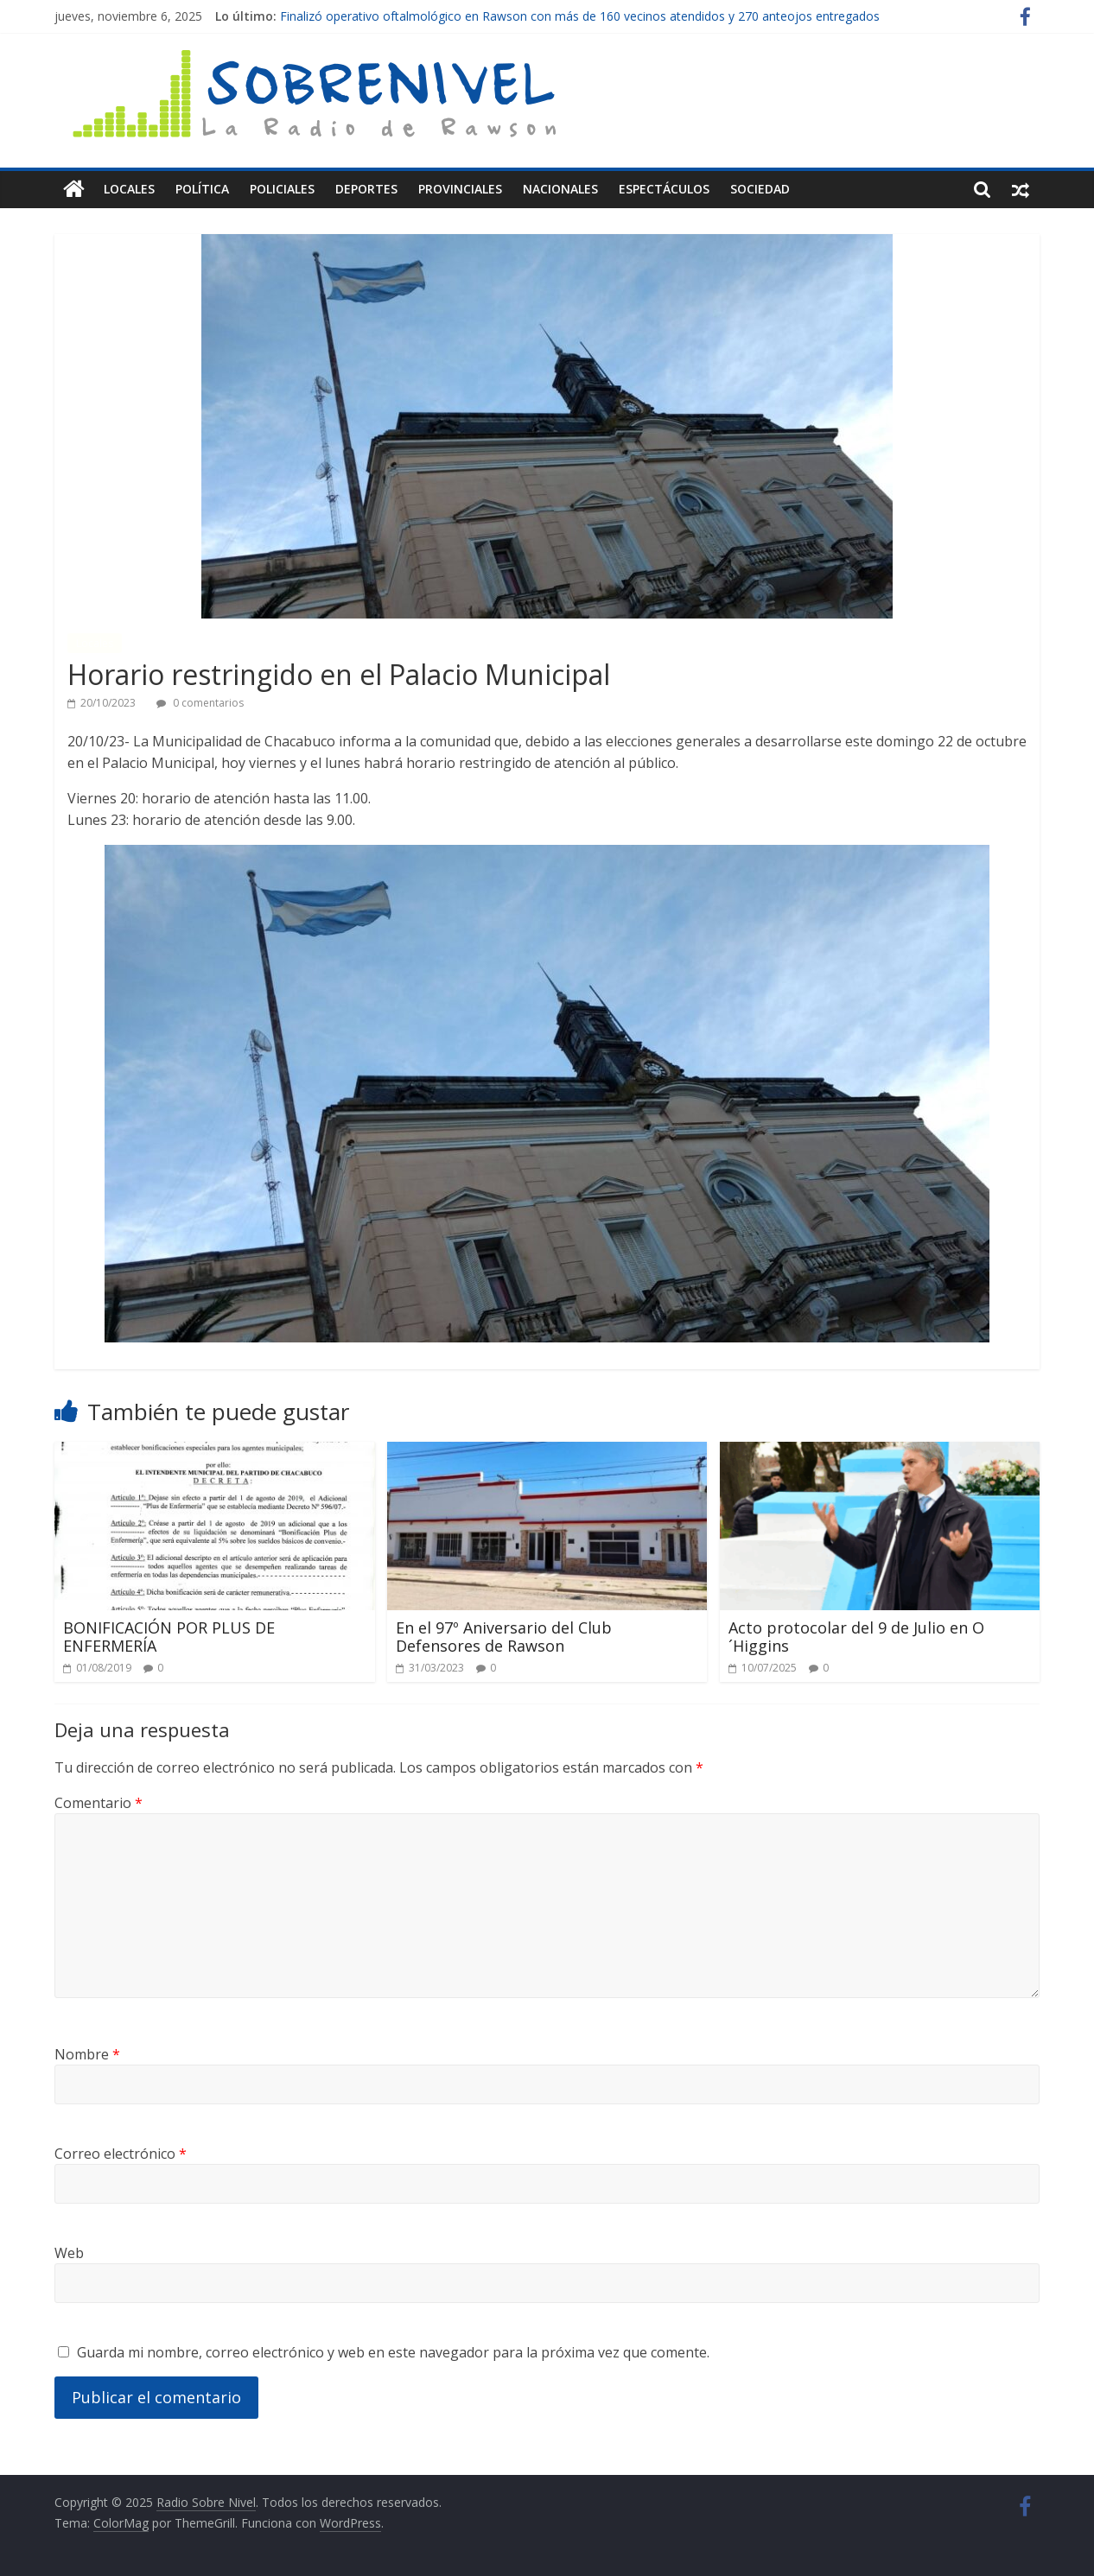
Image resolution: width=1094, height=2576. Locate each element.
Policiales (282, 189)
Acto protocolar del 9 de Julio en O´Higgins (856, 1636)
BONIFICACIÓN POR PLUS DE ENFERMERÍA (169, 1636)
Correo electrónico (120, 2152)
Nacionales (560, 189)
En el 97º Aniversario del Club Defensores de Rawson (504, 1636)
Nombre (87, 2053)
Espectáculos (664, 189)
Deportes (366, 189)
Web (69, 2252)
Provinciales (460, 189)
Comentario (98, 1802)
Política (202, 189)
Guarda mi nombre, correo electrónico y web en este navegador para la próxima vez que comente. (393, 2351)
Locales (129, 189)
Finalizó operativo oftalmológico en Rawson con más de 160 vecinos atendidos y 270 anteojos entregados (580, 16)
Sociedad (760, 189)
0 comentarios (200, 702)
